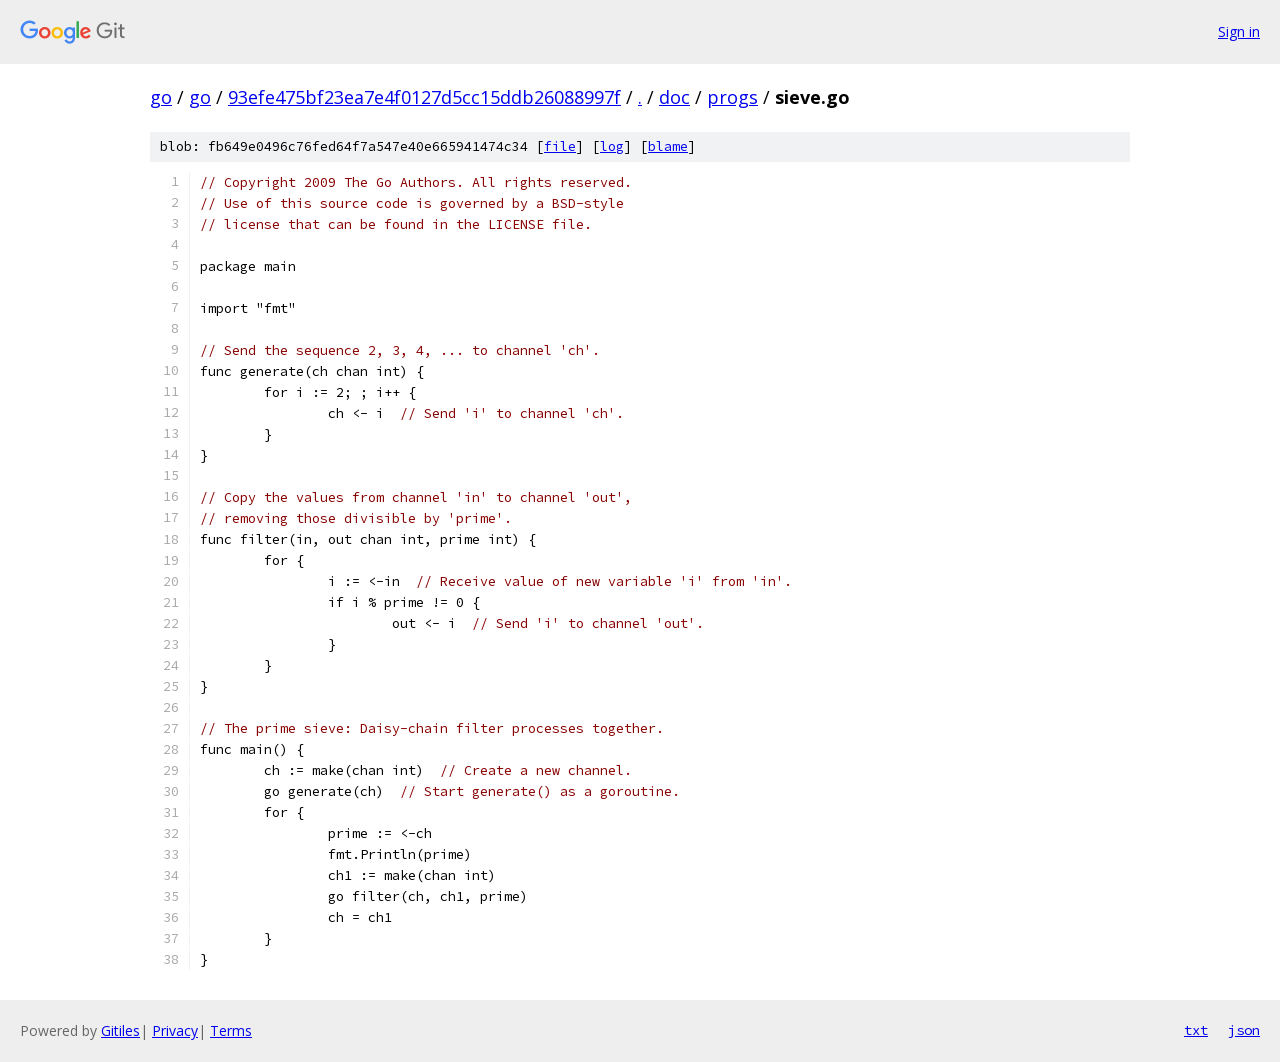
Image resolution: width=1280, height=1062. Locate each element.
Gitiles (120, 1030)
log (612, 146)
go (161, 97)
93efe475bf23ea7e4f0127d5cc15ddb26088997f (424, 97)
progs (732, 97)
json (1244, 1030)
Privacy (175, 1030)
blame (668, 146)
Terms (231, 1030)
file (560, 146)
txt (1196, 1030)
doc (674, 97)
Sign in (1239, 31)
